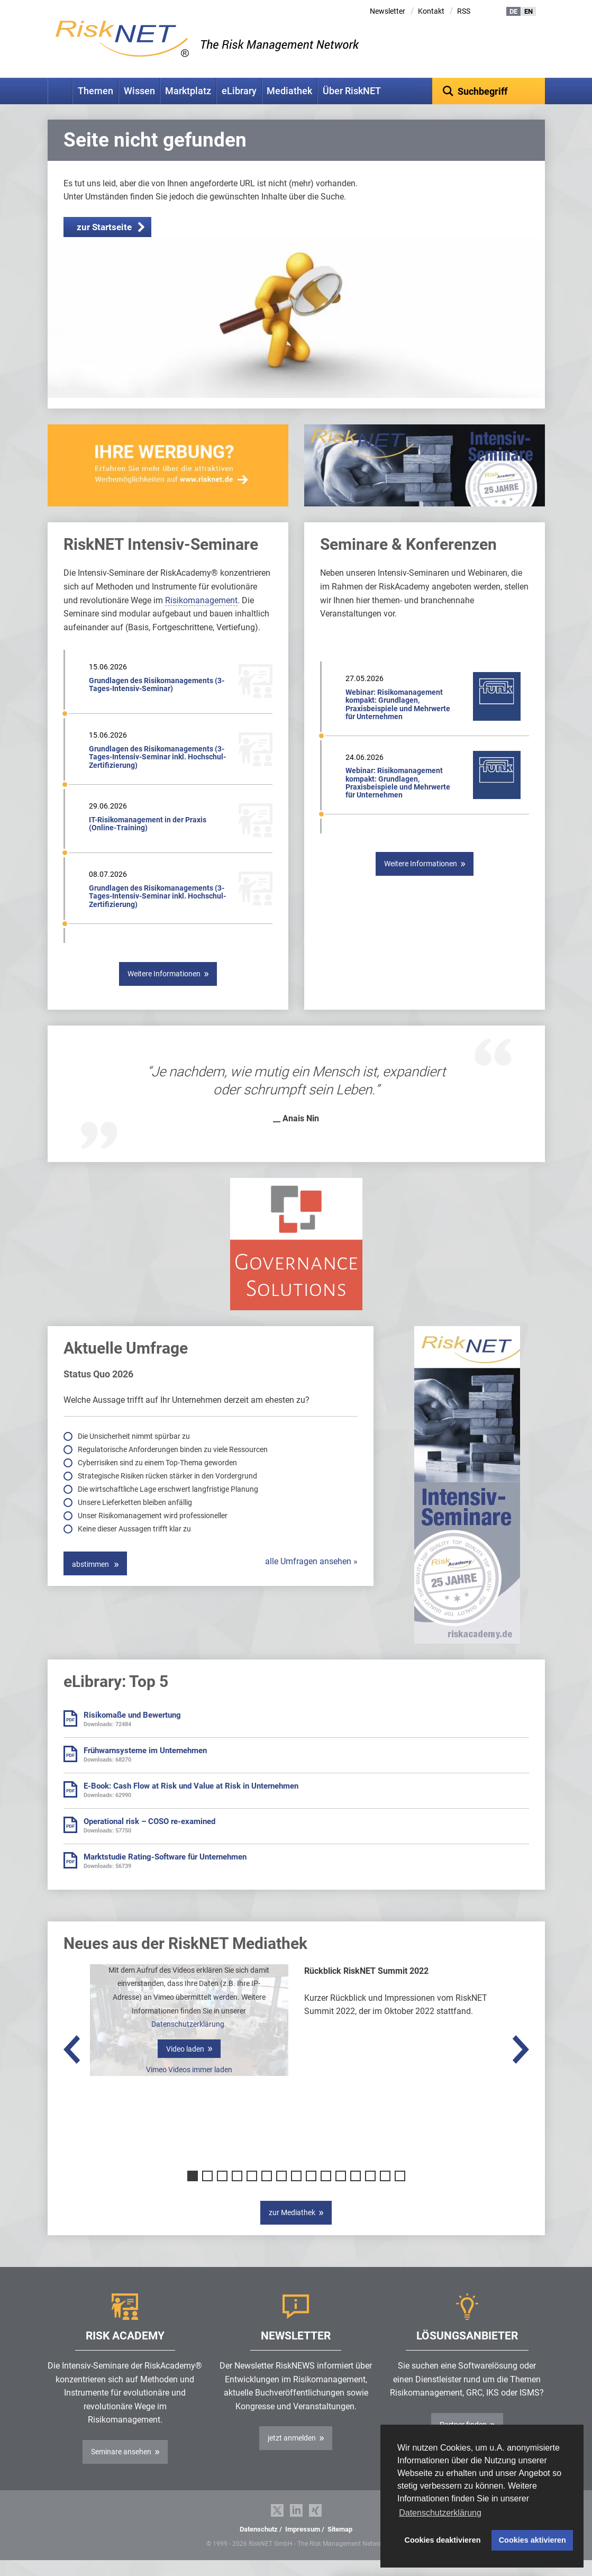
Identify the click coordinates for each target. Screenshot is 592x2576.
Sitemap (339, 2546)
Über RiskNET (352, 91)
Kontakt (431, 11)
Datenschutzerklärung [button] (440, 2512)
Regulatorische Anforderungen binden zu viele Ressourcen (173, 1466)
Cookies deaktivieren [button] (443, 2540)
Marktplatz (188, 91)
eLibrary (239, 91)
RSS (463, 11)
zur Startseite (104, 243)
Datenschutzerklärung (187, 2040)
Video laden (185, 2065)
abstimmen (91, 1580)
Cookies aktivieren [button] (532, 2540)
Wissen (139, 91)
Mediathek (289, 91)
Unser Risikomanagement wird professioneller (153, 1532)
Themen (95, 91)
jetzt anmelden (292, 2454)
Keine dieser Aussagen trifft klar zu (135, 1545)
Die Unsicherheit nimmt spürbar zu (134, 1452)
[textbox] (488, 91)
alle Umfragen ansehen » (311, 1578)
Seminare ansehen (121, 2468)
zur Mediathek (292, 2229)
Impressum (302, 2546)
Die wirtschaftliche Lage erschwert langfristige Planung (168, 1505)
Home (60, 91)
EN (528, 11)
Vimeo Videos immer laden (189, 2086)
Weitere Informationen (164, 990)
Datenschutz (259, 2546)
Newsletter (387, 11)
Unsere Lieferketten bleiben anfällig (135, 1518)
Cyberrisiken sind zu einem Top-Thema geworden (158, 1479)
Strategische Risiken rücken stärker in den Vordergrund (168, 1492)
